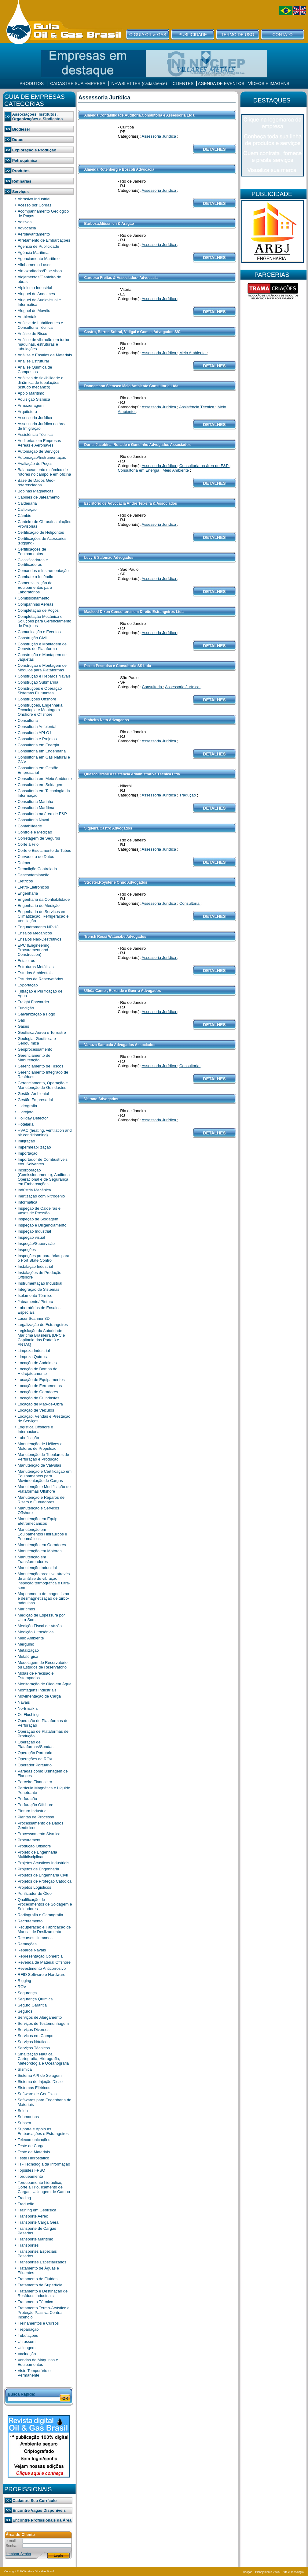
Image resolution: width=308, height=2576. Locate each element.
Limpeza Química (33, 1356)
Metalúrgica (28, 1656)
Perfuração (27, 1798)
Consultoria (28, 720)
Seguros (25, 2011)
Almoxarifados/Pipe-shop (40, 271)
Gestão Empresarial (35, 1099)
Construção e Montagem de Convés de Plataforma (42, 646)
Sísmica (25, 2069)
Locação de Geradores (38, 1392)
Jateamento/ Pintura (35, 1301)
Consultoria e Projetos (37, 739)
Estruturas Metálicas (36, 966)
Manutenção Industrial (37, 1567)
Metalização (28, 1650)
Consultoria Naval (33, 820)
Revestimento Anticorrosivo (42, 1968)
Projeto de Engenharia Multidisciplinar (37, 1854)
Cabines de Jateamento (39, 497)
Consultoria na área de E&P (42, 813)
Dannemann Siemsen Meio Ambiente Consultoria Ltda (131, 386)
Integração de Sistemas (39, 1289)
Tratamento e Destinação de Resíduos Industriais (43, 2293)
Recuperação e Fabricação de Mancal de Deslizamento (44, 1929)
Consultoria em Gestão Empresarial (38, 770)
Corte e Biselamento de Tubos (44, 850)
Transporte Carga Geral (39, 2222)
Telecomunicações (34, 2139)
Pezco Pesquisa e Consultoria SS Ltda (117, 666)
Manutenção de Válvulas (39, 1465)
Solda (23, 2110)
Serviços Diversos (34, 2029)
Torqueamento (30, 2176)
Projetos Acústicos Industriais (43, 1863)
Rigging (24, 1980)
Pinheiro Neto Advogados (106, 720)
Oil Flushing (28, 1714)
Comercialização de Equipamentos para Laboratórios (35, 587)
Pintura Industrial (33, 1811)
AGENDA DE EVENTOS (221, 83)
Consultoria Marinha (35, 801)
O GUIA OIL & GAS (147, 34)
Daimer (24, 862)
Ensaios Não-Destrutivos (39, 939)
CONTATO (282, 34)
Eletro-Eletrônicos (33, 887)
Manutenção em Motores (40, 1551)
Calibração (27, 509)
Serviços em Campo (35, 2035)
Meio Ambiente (31, 1638)
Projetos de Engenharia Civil (43, 1875)
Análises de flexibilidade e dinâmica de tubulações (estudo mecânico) (41, 382)
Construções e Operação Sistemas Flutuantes (40, 690)
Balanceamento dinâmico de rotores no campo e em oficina (44, 472)
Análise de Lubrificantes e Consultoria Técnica (40, 325)
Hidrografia (27, 1106)
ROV (22, 1986)
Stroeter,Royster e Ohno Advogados (115, 882)
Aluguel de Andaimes (36, 293)
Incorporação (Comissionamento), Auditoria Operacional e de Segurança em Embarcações (44, 1177)
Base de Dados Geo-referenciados (36, 482)
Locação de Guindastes (39, 1398)
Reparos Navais (32, 1950)
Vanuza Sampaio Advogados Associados (119, 1045)
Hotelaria (26, 1124)
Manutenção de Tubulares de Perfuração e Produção (43, 1456)
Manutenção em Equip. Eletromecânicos (38, 1521)
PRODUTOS (32, 83)
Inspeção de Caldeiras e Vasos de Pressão (39, 1210)
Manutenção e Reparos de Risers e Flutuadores (41, 1499)
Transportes (28, 2245)
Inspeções (27, 1249)
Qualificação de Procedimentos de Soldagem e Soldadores (45, 1904)
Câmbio (24, 515)
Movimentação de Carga (39, 1696)
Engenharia (28, 893)
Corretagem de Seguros (39, 838)
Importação (28, 1153)
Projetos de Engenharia (38, 1869)
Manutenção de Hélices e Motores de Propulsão (40, 1446)
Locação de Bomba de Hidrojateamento (37, 1371)
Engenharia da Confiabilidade (44, 899)
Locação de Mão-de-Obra (40, 1404)
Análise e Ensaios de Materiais (45, 355)
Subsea (24, 2123)
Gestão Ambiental (33, 1093)
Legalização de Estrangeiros (43, 1324)
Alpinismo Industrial (35, 287)
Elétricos (25, 881)
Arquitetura (27, 411)
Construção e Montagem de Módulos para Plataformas (42, 667)
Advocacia (27, 228)
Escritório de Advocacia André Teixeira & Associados (130, 503)
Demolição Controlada (37, 869)
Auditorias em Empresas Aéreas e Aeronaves (39, 442)
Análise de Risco (32, 333)
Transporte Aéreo (33, 2216)
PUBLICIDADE (192, 34)
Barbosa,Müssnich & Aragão (109, 223)
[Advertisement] (272, 345)
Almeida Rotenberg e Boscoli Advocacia (119, 169)
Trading (24, 2198)
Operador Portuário (35, 1765)
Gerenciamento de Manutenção (34, 1057)
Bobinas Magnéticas (35, 491)
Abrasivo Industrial (34, 199)
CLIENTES (183, 83)
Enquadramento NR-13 (38, 927)
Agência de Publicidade (38, 246)
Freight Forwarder (33, 1002)
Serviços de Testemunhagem (43, 2023)
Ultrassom (27, 2341)
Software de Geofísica (37, 2094)
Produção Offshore (34, 1846)
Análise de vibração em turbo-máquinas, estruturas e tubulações (44, 344)
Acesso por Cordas (35, 205)
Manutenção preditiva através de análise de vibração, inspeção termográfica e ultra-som (44, 1581)
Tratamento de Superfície (40, 2285)
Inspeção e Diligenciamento (42, 1225)
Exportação (28, 985)
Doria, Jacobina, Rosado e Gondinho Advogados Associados (137, 445)
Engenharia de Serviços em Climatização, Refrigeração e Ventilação (43, 916)
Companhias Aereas (35, 604)
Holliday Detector (33, 1118)
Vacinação (27, 2353)
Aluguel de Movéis (34, 310)
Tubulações (28, 2335)
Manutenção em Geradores (42, 1544)
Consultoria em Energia (38, 745)
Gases (23, 1026)
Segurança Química (35, 1999)
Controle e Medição (35, 832)
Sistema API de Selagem (40, 2075)
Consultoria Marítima (36, 807)
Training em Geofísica (37, 2210)
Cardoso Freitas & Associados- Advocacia (121, 278)
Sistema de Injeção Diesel (41, 2081)
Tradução (26, 2204)
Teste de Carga (31, 2146)
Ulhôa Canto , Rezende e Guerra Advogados (122, 991)
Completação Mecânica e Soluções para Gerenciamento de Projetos (45, 621)
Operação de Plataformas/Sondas (35, 1744)
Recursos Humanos (35, 1938)
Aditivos (25, 222)
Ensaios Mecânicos (35, 933)
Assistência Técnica (35, 434)
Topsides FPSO (31, 2170)
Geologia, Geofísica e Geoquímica (37, 1040)
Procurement (29, 1840)
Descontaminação (34, 875)
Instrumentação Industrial (40, 1283)
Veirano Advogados (101, 1099)
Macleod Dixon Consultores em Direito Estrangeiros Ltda (133, 612)
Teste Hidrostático (33, 2158)
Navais (24, 1702)
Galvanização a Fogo (36, 1014)
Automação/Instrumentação (42, 457)
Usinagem (27, 2347)
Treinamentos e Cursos (38, 2323)
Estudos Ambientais (35, 973)
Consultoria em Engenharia (42, 751)
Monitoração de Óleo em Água (45, 1684)
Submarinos (28, 2116)
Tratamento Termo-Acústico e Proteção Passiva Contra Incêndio (44, 2312)
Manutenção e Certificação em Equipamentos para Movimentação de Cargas (45, 1476)
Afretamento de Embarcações (44, 240)
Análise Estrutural (33, 361)
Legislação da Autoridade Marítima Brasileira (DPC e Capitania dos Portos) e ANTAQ (41, 1337)
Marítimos (26, 1609)
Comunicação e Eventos (39, 631)
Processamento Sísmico (39, 1834)
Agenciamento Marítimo (39, 258)
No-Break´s (28, 1708)
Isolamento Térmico (35, 1295)
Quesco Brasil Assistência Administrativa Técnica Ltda (132, 774)
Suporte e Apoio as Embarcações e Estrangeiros (43, 2131)
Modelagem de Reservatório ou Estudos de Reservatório (43, 1664)
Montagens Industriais (37, 1690)
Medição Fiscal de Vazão (40, 1626)
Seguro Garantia (32, 2005)
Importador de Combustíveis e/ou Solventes (43, 1161)
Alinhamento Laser (34, 264)
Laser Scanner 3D (34, 1318)
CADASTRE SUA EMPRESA (77, 83)
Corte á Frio (28, 844)
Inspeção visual (31, 1237)
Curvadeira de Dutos (36, 856)
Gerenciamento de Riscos (41, 1066)
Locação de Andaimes (37, 1362)
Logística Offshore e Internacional (35, 1429)
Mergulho (26, 1644)
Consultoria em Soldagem (41, 784)
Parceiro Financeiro (35, 1782)
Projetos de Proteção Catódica (45, 1881)
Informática (27, 1202)
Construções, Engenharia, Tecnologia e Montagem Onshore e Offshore (41, 710)
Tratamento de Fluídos (37, 2279)
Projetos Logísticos (34, 1887)
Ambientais (27, 316)
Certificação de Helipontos (41, 532)
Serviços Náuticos (34, 2042)
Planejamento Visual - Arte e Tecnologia (279, 2572)
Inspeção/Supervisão (36, 1243)
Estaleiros (26, 960)
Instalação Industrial (35, 1266)
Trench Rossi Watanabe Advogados (115, 936)
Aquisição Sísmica (34, 399)
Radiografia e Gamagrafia (40, 1915)
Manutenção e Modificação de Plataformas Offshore (44, 1489)
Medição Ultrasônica (36, 1632)
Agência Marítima (33, 252)
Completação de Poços (38, 610)
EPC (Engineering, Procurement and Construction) (34, 950)
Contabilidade (30, 826)
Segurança (27, 1993)
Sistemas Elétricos (34, 2087)
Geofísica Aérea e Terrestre (42, 1032)
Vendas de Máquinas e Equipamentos (38, 2362)
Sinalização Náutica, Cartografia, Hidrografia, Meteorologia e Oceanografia (43, 2059)
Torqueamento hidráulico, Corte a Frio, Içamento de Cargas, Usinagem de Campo (44, 2187)
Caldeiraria (27, 503)
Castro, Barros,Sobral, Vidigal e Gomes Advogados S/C (132, 332)
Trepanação (28, 2329)
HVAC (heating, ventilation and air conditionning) (45, 1132)
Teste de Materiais (34, 2152)
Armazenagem (31, 405)
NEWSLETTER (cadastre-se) (139, 83)
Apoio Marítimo (31, 393)
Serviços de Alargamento (40, 2017)
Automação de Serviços (39, 451)
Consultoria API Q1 (35, 732)
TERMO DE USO (237, 34)
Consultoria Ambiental (37, 726)
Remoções (27, 1944)
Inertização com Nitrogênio (41, 1196)
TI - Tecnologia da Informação (44, 2164)
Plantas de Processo (36, 1817)
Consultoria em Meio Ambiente (45, 778)
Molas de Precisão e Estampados (36, 1675)
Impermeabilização (34, 1147)
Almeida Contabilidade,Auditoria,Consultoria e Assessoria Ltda (139, 115)
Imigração (26, 1141)
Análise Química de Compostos (35, 369)
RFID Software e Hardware (41, 1974)
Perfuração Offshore (35, 1804)
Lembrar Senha (18, 2554)
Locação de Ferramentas (40, 1385)
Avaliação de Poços (35, 463)
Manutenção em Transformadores (33, 1559)
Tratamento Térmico (35, 2301)
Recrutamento (30, 1921)
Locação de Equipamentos (41, 1379)
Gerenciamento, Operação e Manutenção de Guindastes (43, 1085)
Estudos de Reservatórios (40, 979)
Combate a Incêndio (35, 576)
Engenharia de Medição (39, 905)
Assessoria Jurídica (35, 417)
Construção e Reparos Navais (44, 676)
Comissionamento (34, 598)
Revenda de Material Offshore (44, 1962)
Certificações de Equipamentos (32, 551)
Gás (21, 1020)
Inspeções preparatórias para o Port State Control (43, 1258)
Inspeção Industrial (34, 1231)
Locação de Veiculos (36, 1410)
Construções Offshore (37, 699)
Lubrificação (28, 1437)
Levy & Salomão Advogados (108, 557)
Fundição (26, 1008)
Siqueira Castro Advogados (108, 828)
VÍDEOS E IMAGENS (268, 83)
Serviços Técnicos (34, 2048)
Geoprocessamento (35, 1049)
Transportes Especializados (42, 2262)
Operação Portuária (35, 1752)
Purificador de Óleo (35, 1893)
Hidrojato (26, 1112)
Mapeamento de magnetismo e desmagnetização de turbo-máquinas (43, 1598)
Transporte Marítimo (35, 2239)
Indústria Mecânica (34, 1190)
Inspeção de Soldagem (38, 1219)
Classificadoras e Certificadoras (33, 562)
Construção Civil (32, 638)
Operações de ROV (35, 1759)
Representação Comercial (41, 1956)
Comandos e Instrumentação (43, 570)
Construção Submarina (38, 682)
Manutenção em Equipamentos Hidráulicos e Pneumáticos (42, 1534)
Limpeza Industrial (34, 1350)
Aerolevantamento (34, 234)
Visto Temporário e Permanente (34, 2372)
